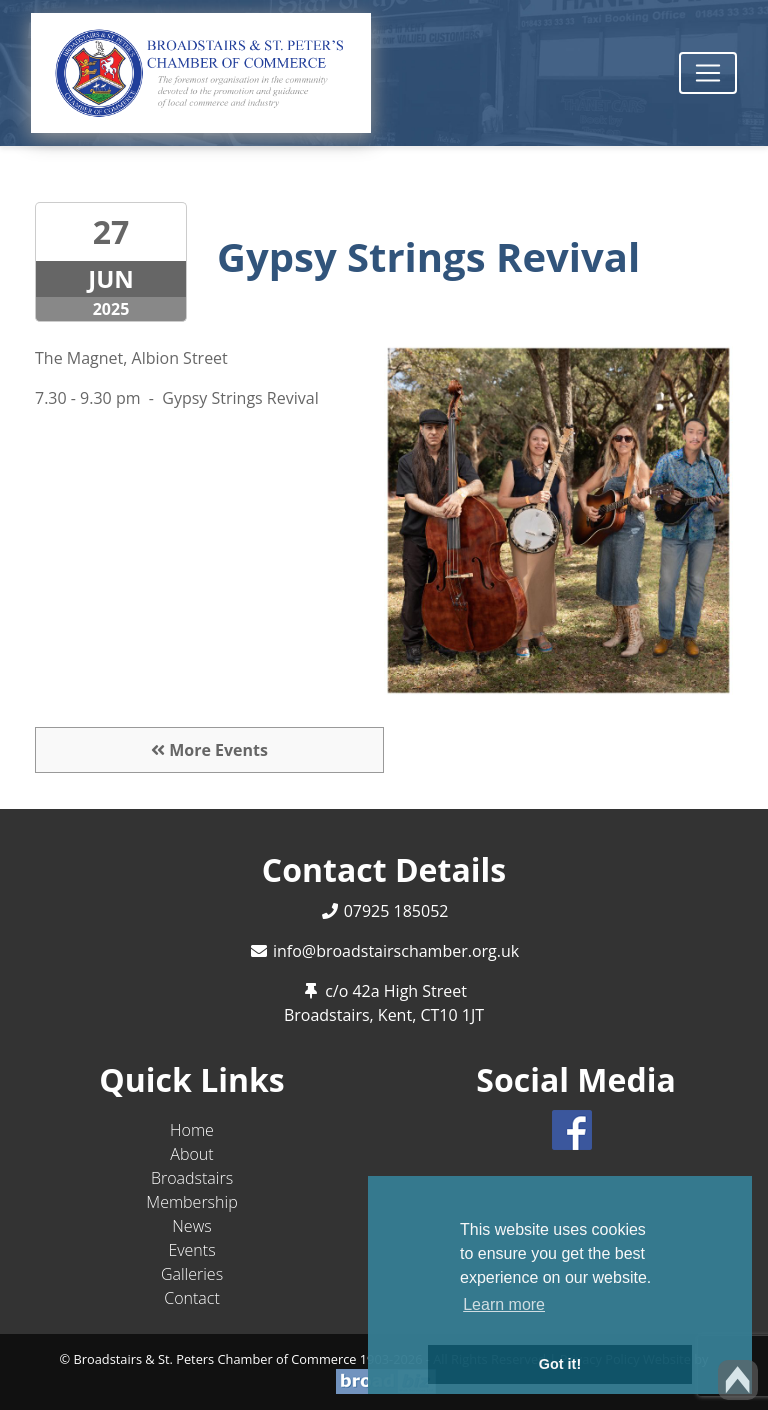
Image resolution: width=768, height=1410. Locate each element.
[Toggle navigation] (708, 73)
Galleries (192, 1274)
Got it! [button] (560, 1364)
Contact (192, 1298)
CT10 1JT (452, 1015)
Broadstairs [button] (192, 1178)
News (191, 1226)
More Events (209, 750)
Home (192, 1130)
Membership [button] (191, 1202)
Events (191, 1250)
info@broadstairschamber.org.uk (396, 951)
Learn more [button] (504, 1304)
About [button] (191, 1154)
